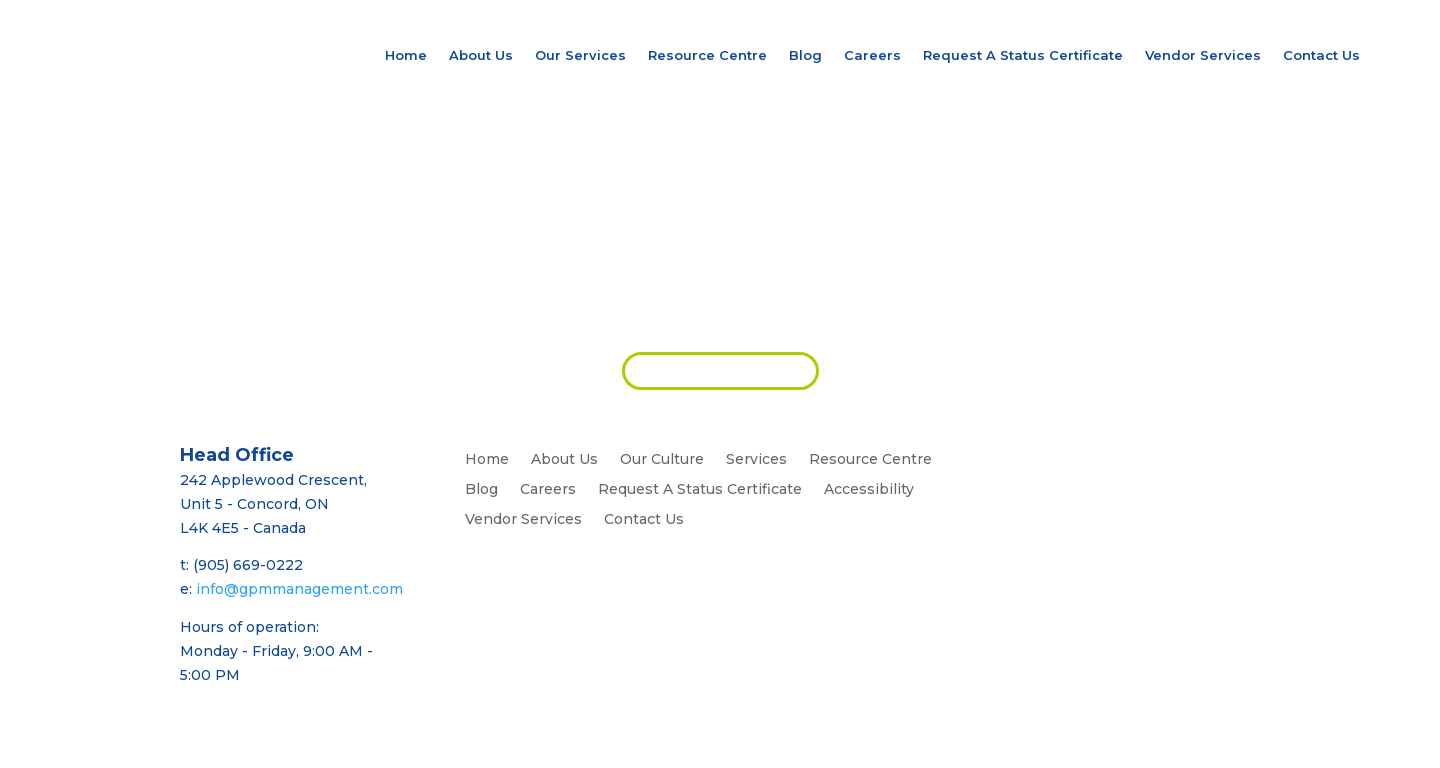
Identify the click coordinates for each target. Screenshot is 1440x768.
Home (406, 55)
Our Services (580, 55)
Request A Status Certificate (1023, 55)
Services (756, 460)
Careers (872, 55)
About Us (481, 55)
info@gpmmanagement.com (299, 589)
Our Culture (662, 460)
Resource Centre (707, 55)
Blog (805, 55)
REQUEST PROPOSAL (720, 370)
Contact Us (1321, 55)
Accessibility (869, 490)
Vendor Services (1203, 55)
